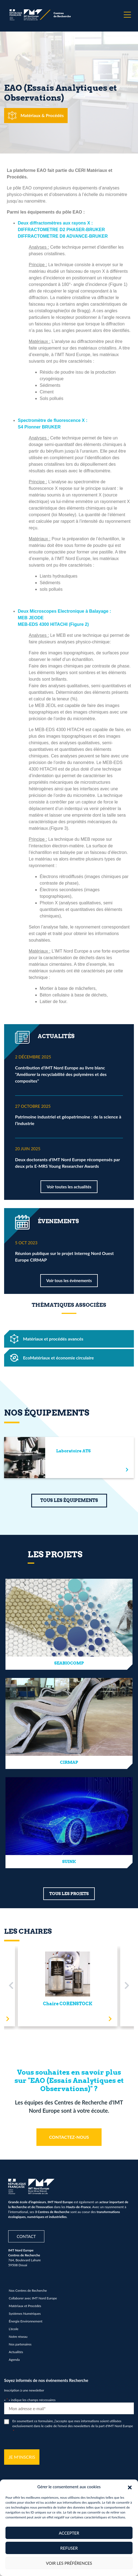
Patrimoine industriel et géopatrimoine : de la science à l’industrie (68, 1120)
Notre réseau (18, 2336)
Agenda (14, 2360)
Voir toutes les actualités (69, 1186)
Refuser (69, 2548)
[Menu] (127, 14)
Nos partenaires (20, 2344)
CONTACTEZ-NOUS (69, 2137)
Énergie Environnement (25, 2321)
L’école (13, 2329)
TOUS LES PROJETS (69, 1893)
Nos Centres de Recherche (28, 2290)
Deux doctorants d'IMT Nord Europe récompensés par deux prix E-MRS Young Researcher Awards (67, 1163)
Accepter (69, 2532)
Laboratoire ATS (73, 1451)
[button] (130, 2486)
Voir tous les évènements (69, 1280)
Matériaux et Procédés (25, 2306)
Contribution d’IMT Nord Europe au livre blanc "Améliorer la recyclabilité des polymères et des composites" (61, 1074)
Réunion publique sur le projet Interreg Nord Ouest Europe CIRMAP (64, 1256)
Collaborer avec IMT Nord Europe (33, 2298)
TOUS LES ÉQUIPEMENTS (69, 1500)
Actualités (16, 2352)
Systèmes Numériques (25, 2313)
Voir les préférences (69, 2563)
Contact (26, 2236)
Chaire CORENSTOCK (67, 2003)
